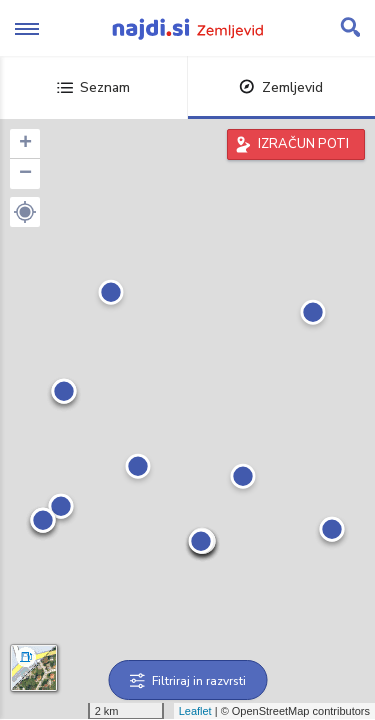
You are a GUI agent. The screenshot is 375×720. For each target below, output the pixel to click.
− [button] (25, 174)
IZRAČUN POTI (303, 144)
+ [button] (25, 144)
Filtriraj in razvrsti (187, 681)
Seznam (93, 87)
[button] (25, 212)
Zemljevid (281, 87)
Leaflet (195, 711)
